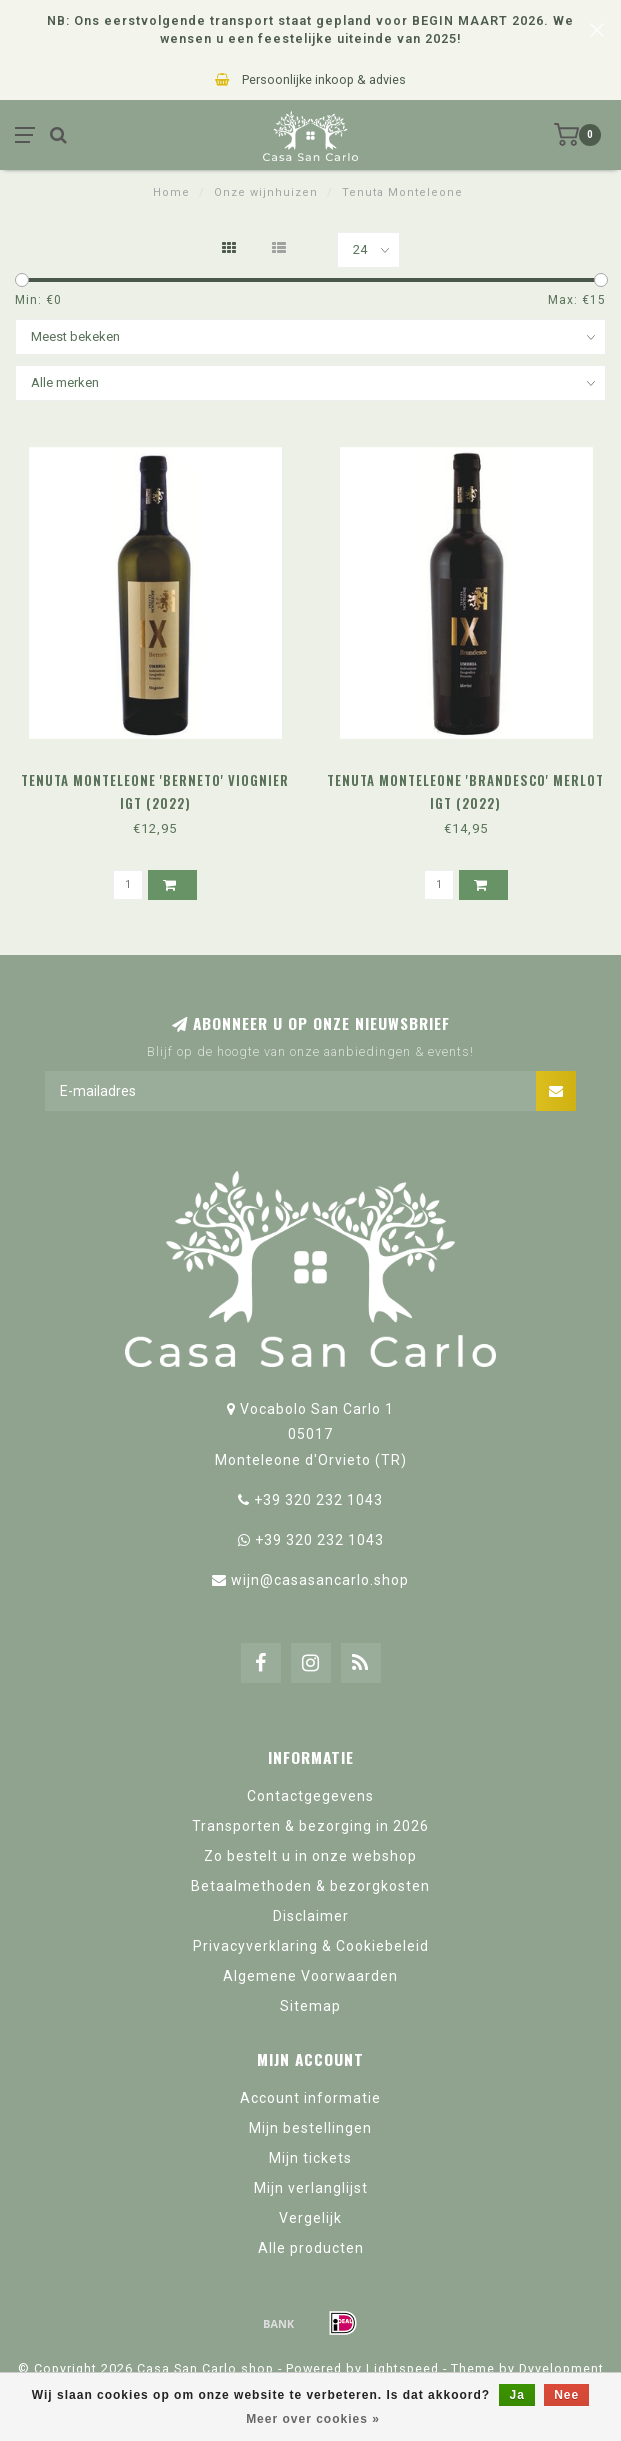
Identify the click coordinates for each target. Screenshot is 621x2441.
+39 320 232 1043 (318, 1500)
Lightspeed (402, 2368)
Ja (516, 2395)
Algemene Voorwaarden (310, 1976)
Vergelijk (310, 2218)
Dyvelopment (561, 2368)
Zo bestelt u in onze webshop (310, 1856)
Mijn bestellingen (310, 2128)
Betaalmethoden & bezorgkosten (310, 1886)
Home (171, 192)
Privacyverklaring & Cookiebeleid (311, 1946)
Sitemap (310, 2006)
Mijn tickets (310, 2158)
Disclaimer (311, 1916)
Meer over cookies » (313, 2419)
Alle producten (311, 2248)
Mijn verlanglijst (311, 2188)
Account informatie (310, 2098)
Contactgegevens (310, 1796)
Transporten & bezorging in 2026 (310, 1826)
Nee (566, 2395)
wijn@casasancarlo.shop (320, 1580)
